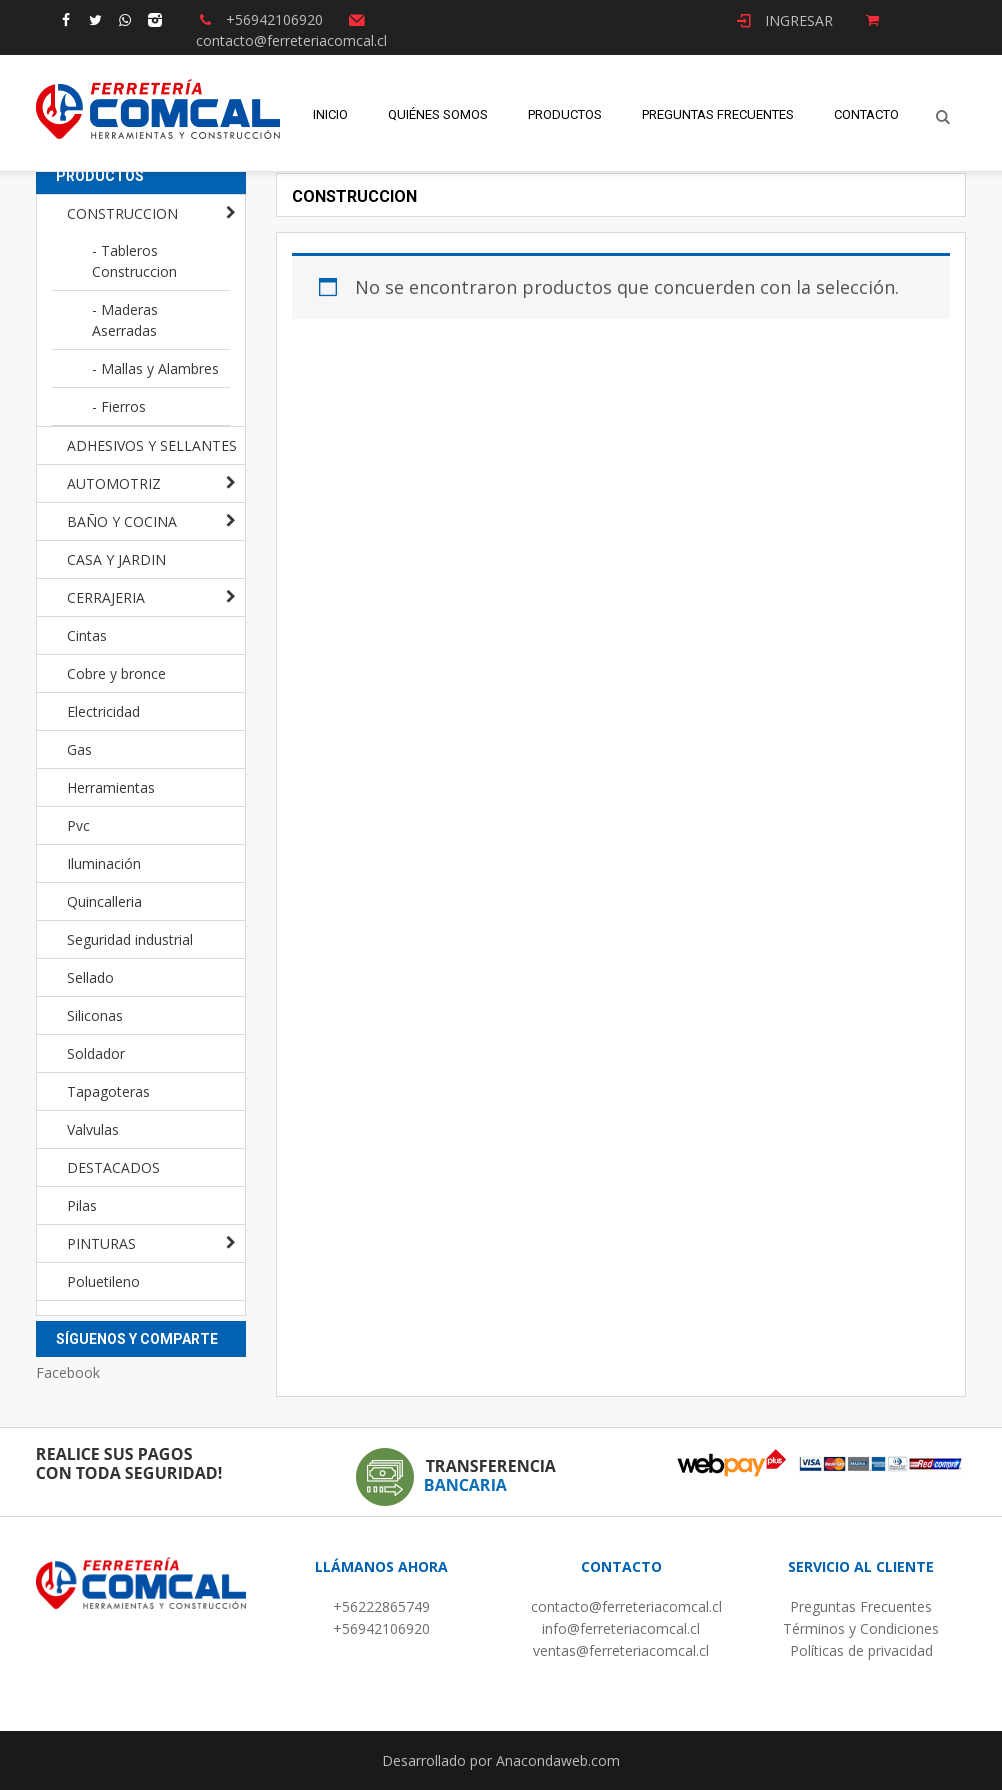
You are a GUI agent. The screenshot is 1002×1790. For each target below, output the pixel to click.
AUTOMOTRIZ (114, 483)
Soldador (96, 1053)
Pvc (78, 825)
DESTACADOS (113, 1167)
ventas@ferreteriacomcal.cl (621, 1650)
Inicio (330, 115)
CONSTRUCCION (122, 213)
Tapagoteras (108, 1091)
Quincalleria (104, 901)
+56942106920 (381, 1628)
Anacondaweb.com (558, 1760)
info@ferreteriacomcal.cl (621, 1628)
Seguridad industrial (130, 939)
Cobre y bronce (116, 673)
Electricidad (103, 711)
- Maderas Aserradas (125, 320)
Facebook (68, 1372)
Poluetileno (103, 1281)
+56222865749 (381, 1606)
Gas (79, 749)
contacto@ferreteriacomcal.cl (626, 1606)
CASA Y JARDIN (116, 559)
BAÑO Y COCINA (122, 521)
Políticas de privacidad (861, 1650)
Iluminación (104, 863)
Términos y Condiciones (861, 1628)
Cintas (87, 635)
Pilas (82, 1205)
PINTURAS (101, 1243)
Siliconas (95, 1015)
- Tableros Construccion (134, 261)
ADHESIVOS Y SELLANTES (152, 445)
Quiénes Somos (438, 115)
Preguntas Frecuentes (718, 115)
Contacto (866, 115)
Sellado (90, 977)
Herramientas (111, 787)
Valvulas (93, 1129)
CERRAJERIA (106, 597)
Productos (565, 115)
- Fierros (119, 406)
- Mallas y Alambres (155, 368)
